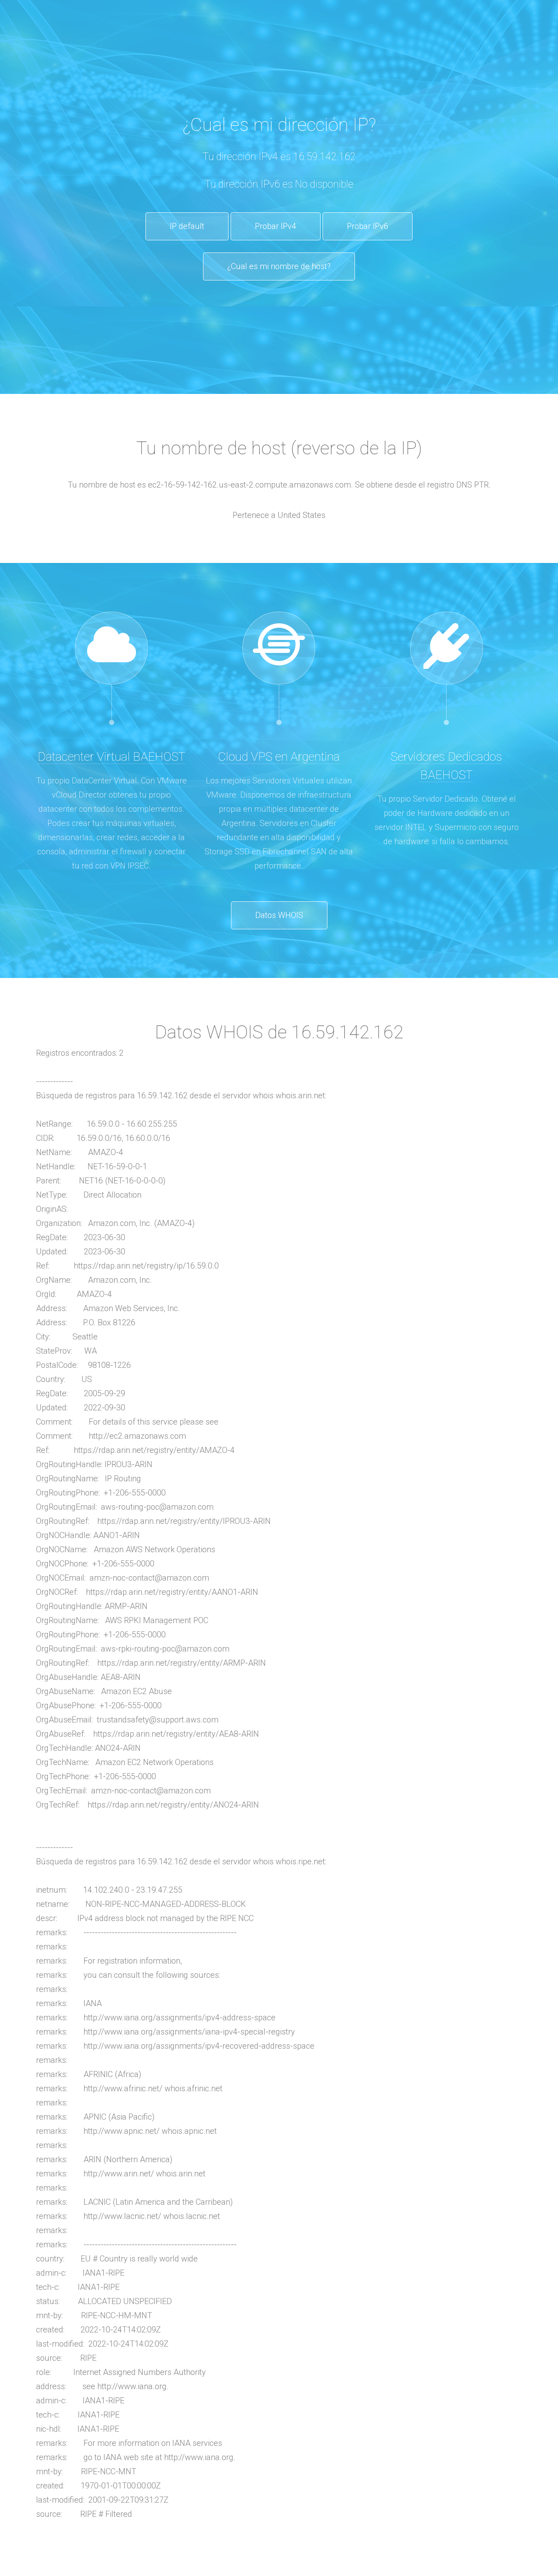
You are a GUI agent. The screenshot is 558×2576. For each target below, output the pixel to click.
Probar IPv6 (367, 226)
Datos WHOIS (279, 915)
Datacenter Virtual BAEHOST (111, 756)
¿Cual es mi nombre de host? (279, 266)
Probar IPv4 (275, 226)
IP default (187, 226)
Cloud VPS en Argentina (279, 756)
